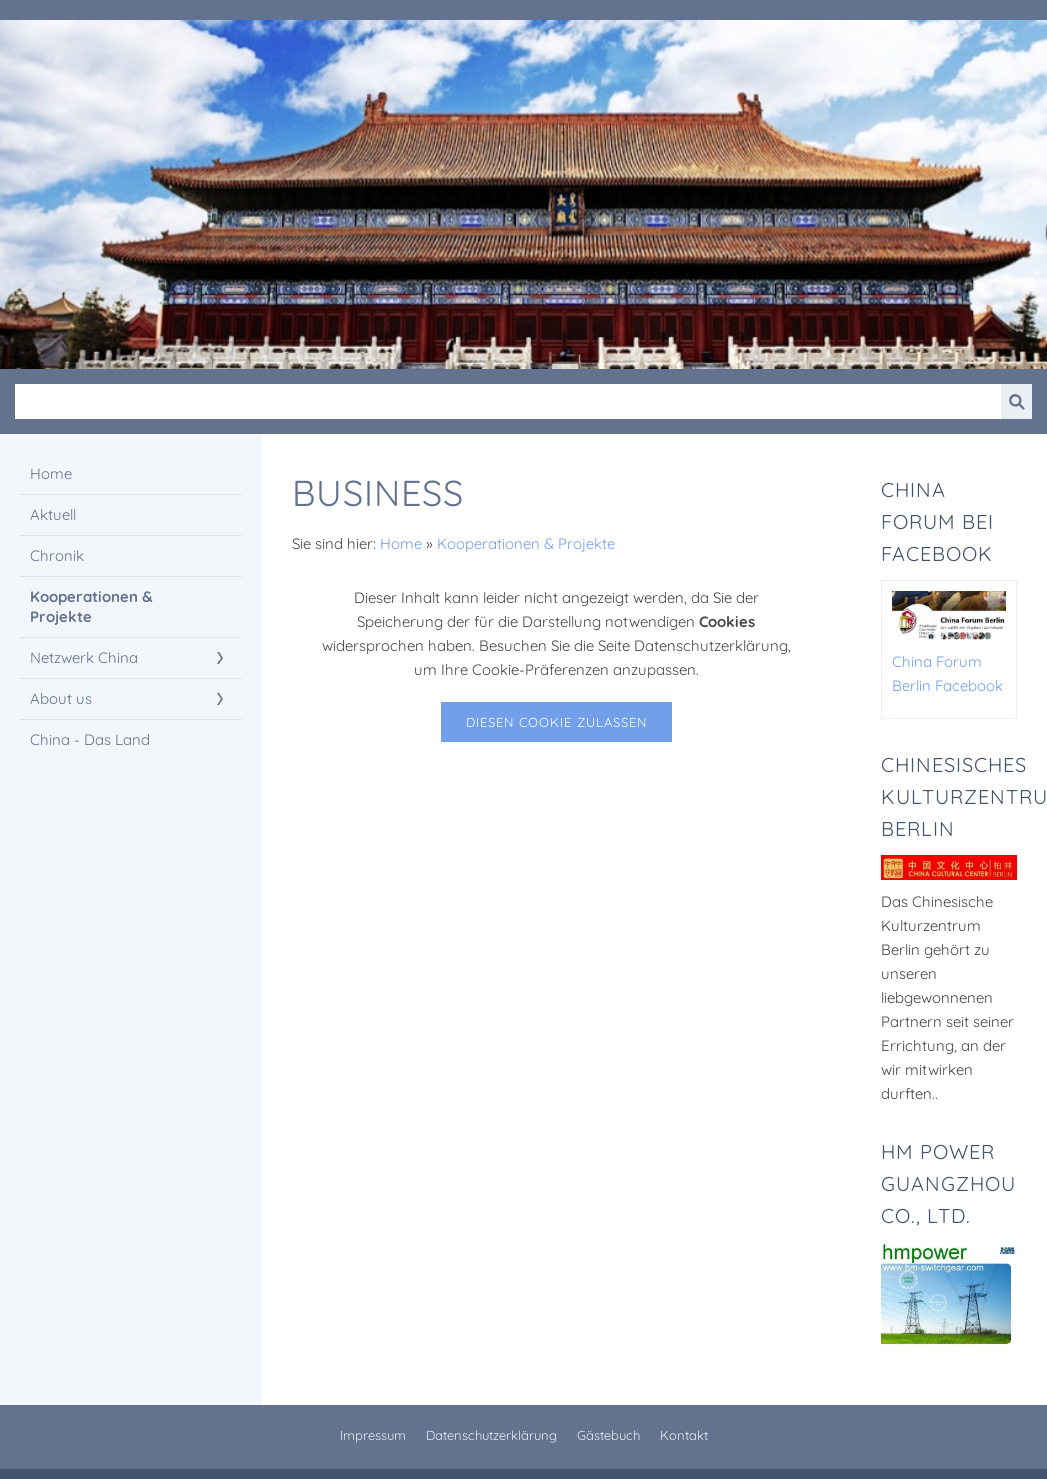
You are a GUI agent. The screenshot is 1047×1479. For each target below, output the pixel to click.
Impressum (373, 1435)
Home (401, 543)
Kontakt (684, 1435)
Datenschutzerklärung (491, 1435)
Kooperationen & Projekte (526, 543)
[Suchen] (508, 401)
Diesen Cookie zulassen (556, 722)
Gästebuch (608, 1435)
